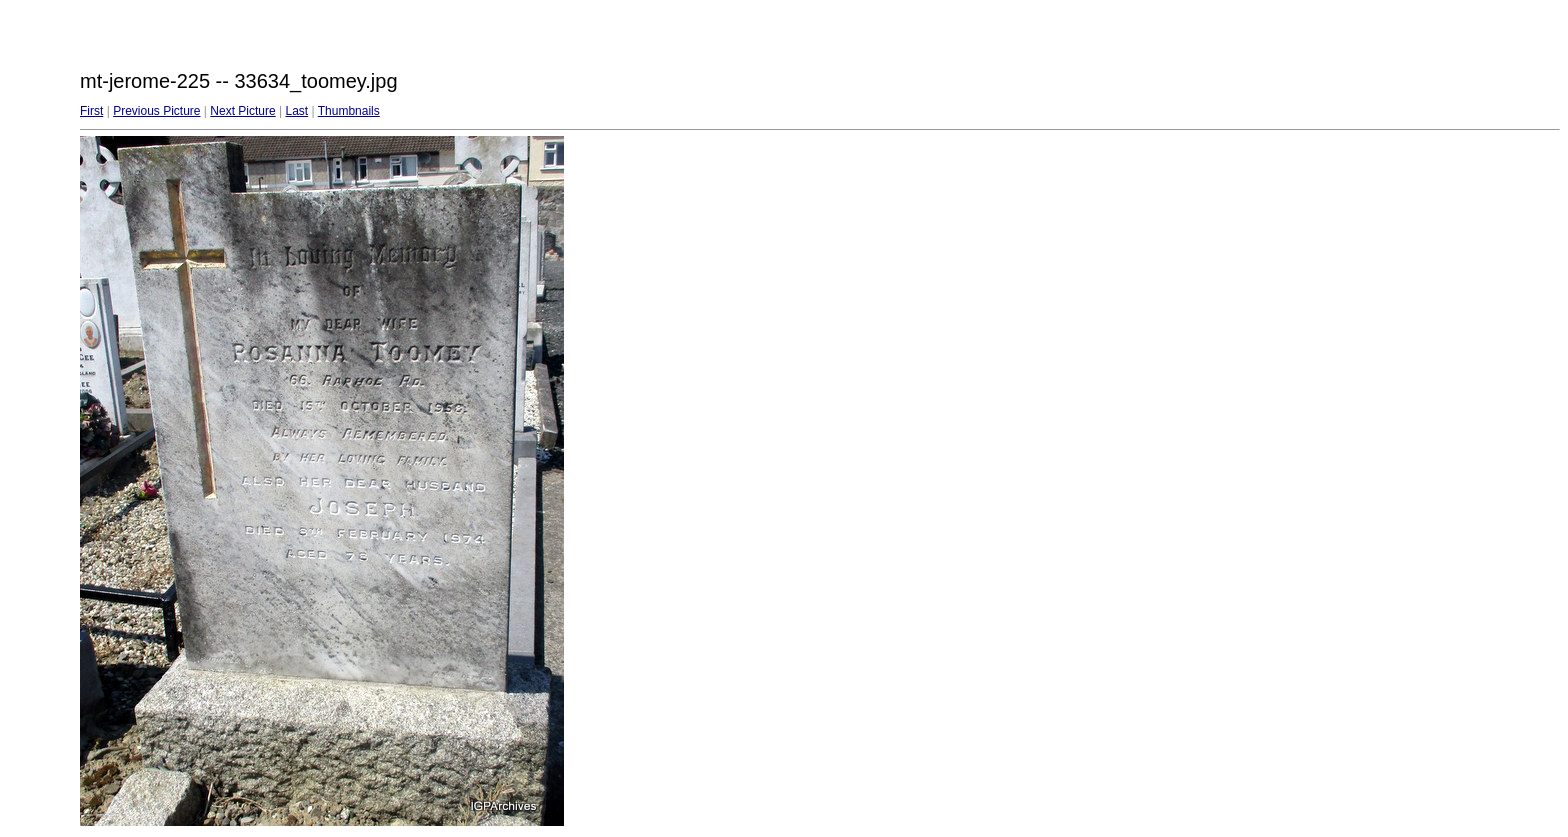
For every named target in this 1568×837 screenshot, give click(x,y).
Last (296, 111)
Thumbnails (349, 111)
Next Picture (242, 111)
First (91, 111)
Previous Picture (156, 111)
